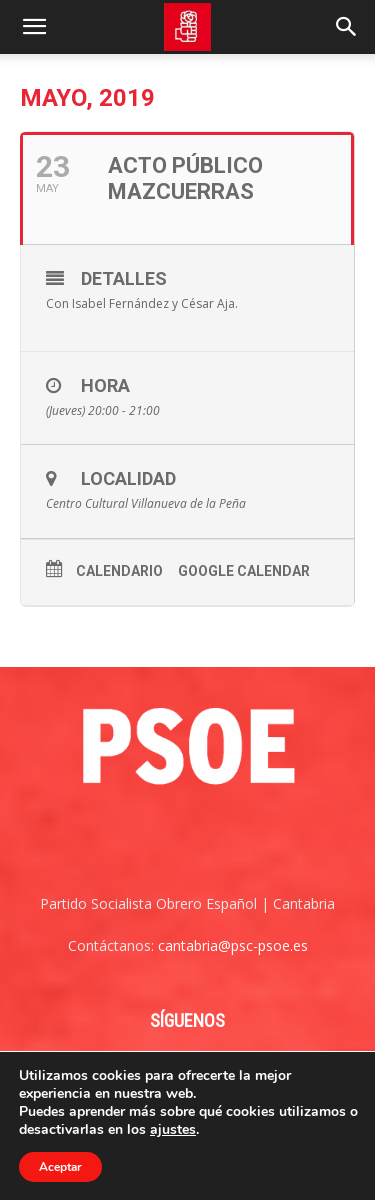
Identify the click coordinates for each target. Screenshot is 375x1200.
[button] (34, 27)
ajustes (173, 1130)
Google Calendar (244, 571)
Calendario (119, 571)
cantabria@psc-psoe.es (233, 945)
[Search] (347, 27)
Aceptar (60, 1167)
